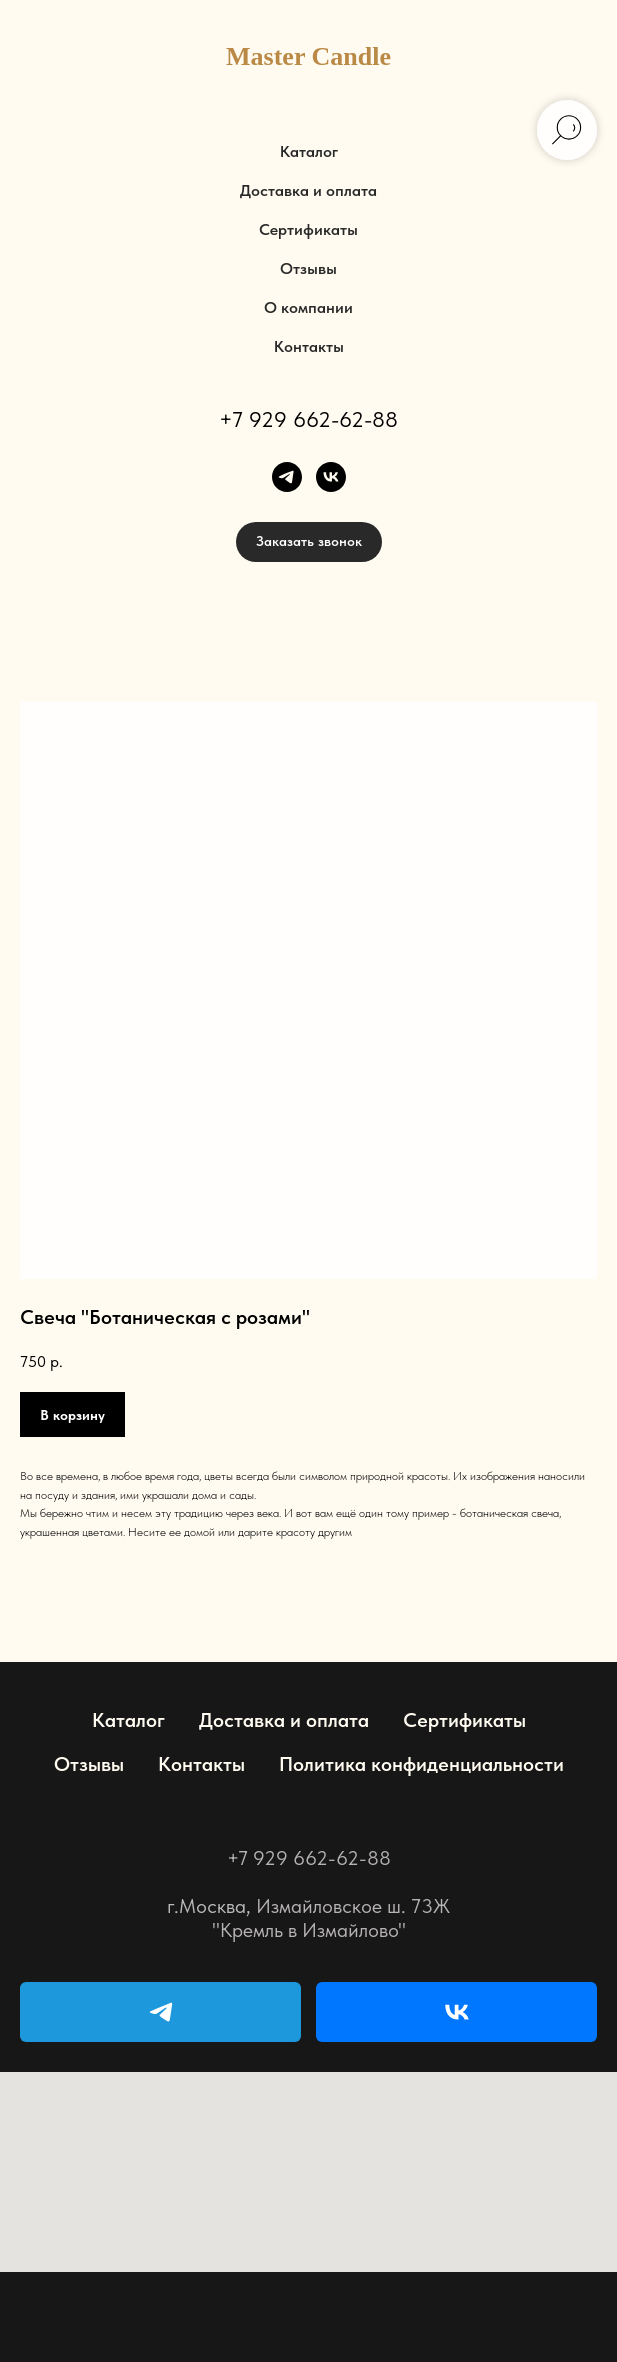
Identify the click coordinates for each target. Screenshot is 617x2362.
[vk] (331, 477)
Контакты (309, 346)
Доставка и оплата (308, 190)
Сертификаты (308, 229)
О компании (308, 307)
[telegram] (287, 477)
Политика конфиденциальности (421, 1764)
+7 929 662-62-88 (308, 419)
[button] (309, 542)
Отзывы (308, 268)
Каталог (309, 151)
